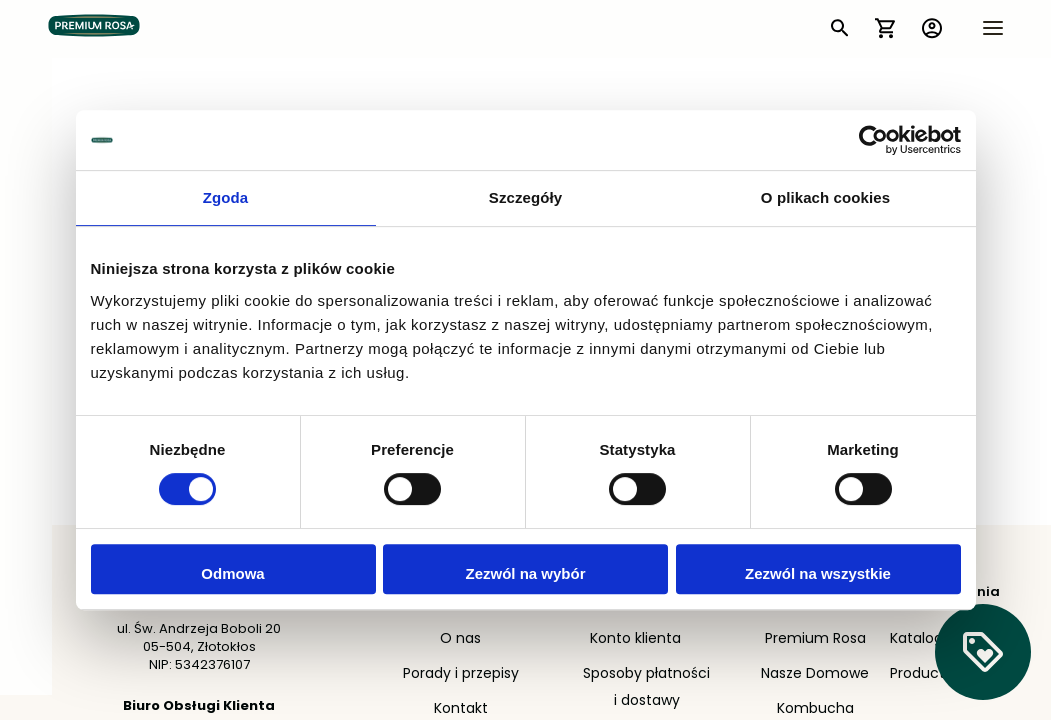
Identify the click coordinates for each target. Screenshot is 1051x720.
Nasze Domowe (815, 674)
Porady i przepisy (461, 674)
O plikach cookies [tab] (825, 197)
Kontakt (461, 709)
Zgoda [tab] (226, 197)
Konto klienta (635, 639)
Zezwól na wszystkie (818, 573)
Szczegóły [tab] (525, 197)
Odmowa (232, 573)
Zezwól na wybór (525, 573)
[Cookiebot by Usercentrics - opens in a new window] (873, 140)
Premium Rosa (815, 639)
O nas (460, 639)
